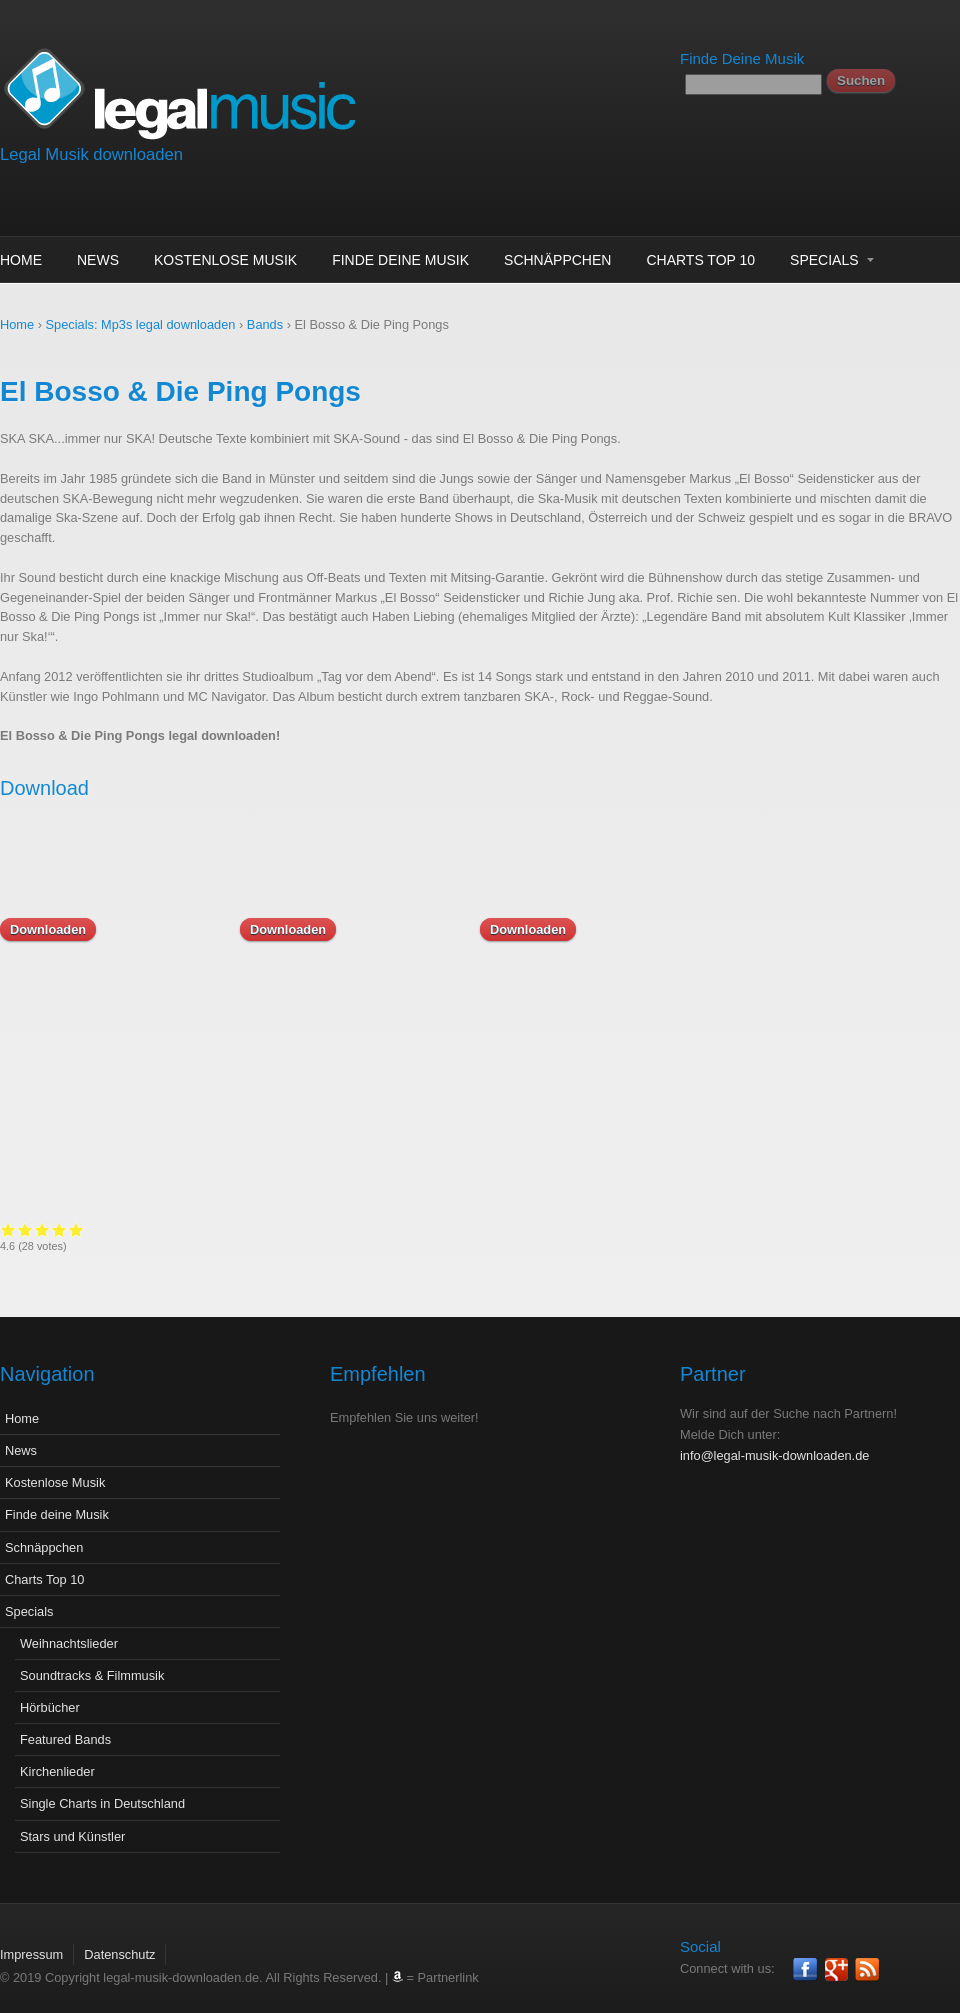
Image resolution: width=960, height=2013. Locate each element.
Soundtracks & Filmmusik (92, 1660)
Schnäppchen (557, 260)
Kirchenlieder (57, 1756)
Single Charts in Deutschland (102, 1788)
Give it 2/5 (745, 1229)
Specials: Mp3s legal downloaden (141, 324)
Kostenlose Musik (225, 260)
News (98, 260)
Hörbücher (50, 1692)
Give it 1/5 (728, 1229)
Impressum (31, 1939)
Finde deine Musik (400, 260)
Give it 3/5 (762, 1229)
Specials (824, 260)
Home (21, 260)
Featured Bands (65, 1724)
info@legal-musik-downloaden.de (774, 1440)
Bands (265, 324)
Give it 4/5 (779, 1229)
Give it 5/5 (796, 1229)
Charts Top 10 (700, 260)
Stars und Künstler (72, 1821)
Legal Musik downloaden (91, 154)
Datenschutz (119, 1939)
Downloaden (48, 929)
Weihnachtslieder (69, 1628)
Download (44, 788)
